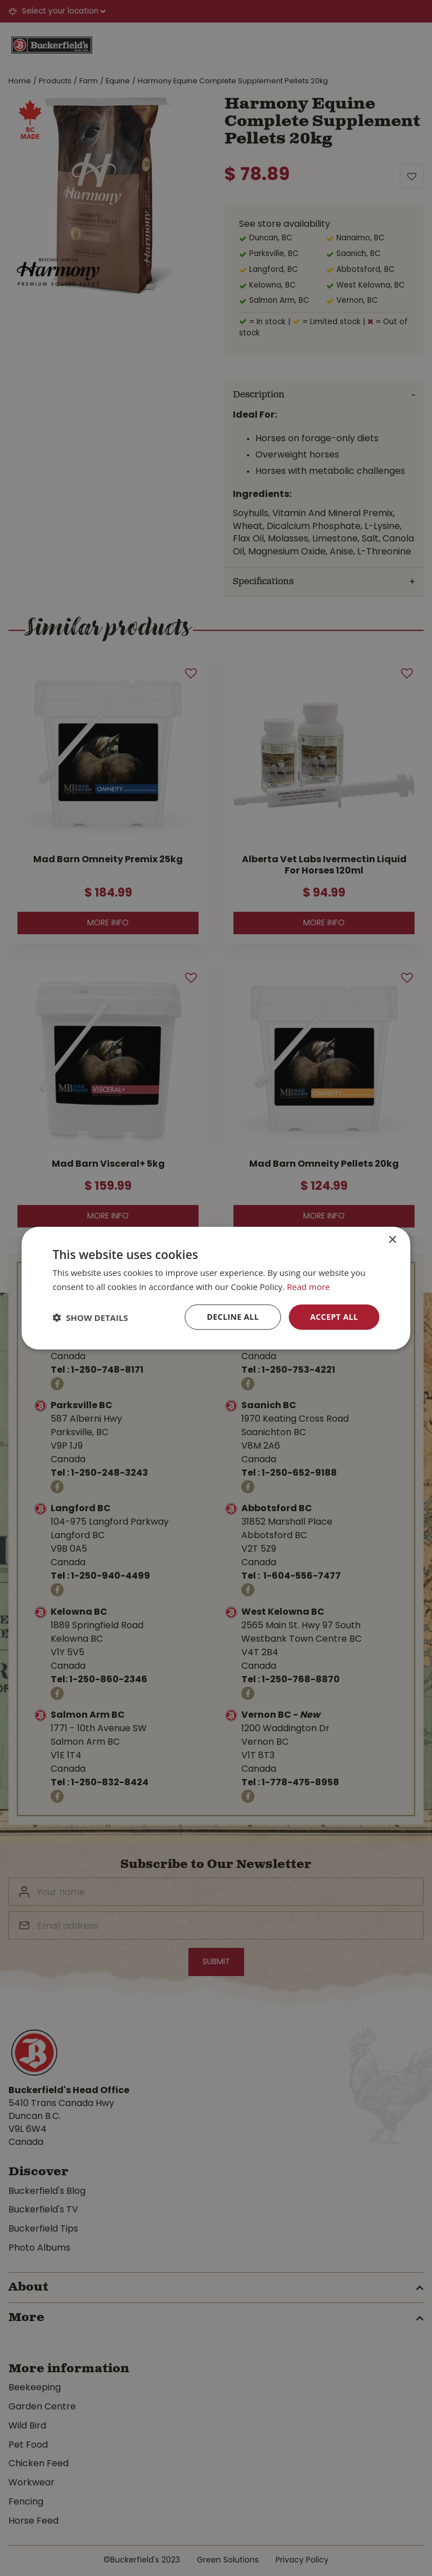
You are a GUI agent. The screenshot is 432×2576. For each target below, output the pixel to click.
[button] (90, 1317)
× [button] (392, 1239)
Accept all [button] (334, 1316)
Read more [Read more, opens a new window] (308, 1286)
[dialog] (216, 1288)
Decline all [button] (233, 1316)
